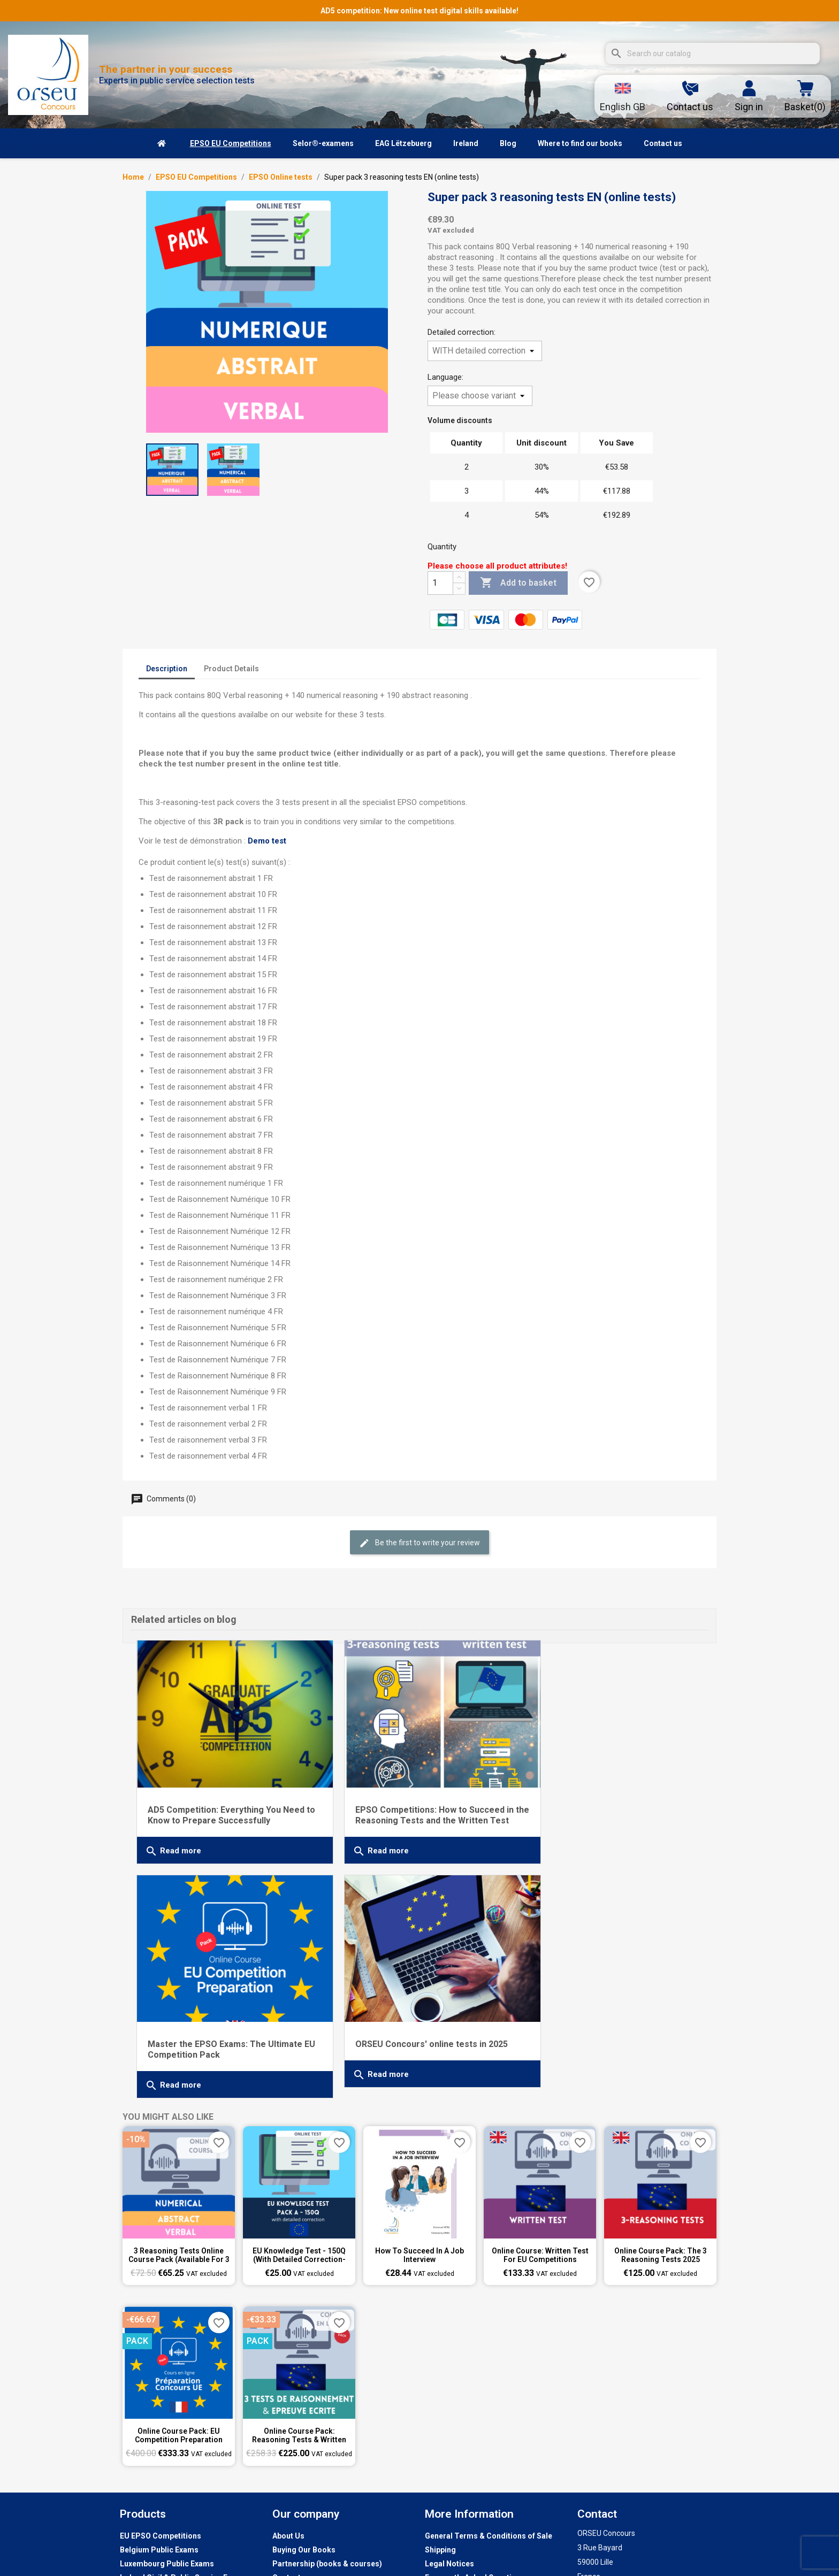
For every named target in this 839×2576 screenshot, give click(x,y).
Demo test (267, 841)
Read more (173, 1838)
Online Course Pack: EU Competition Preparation (179, 2399)
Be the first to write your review (419, 1543)
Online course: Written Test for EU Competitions (540, 2218)
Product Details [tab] (231, 668)
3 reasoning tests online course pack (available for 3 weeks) (179, 2218)
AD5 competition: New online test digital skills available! (419, 10)
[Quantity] (440, 583)
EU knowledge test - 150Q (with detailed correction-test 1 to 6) (299, 2218)
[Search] (713, 53)
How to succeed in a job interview (419, 2218)
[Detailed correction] (485, 351)
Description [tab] (166, 668)
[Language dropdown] (622, 96)
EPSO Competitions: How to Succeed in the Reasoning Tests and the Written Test (412, 1807)
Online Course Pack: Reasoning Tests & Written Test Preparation (299, 2399)
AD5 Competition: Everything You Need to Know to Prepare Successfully (226, 1802)
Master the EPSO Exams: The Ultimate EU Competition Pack (605, 1802)
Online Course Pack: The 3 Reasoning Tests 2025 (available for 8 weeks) (660, 2218)
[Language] (480, 396)
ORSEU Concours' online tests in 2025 (604, 2018)
